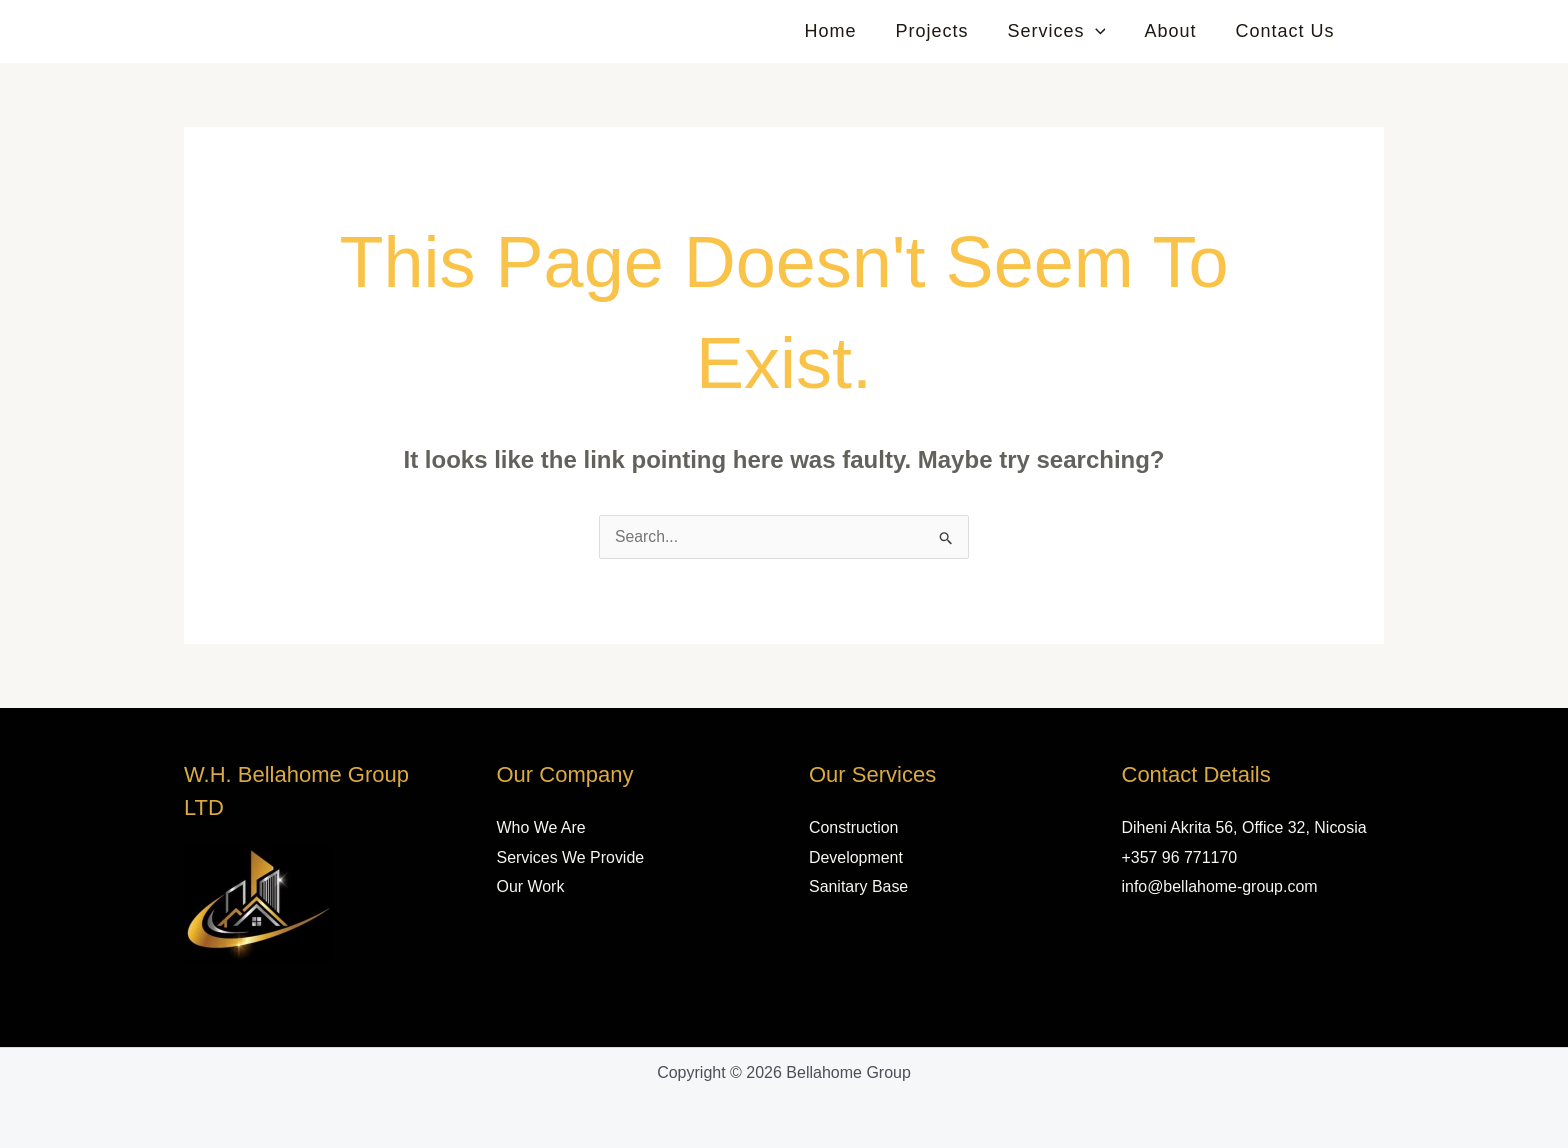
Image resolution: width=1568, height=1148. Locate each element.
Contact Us (1286, 31)
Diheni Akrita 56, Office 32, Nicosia (1245, 827)
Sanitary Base (859, 886)
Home (844, 31)
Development (856, 857)
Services (1064, 31)
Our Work (531, 886)
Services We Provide (571, 857)
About (1175, 31)
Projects (942, 31)
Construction (854, 827)
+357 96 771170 (1180, 857)
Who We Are (542, 827)
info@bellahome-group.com (1220, 886)
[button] (1102, 31)
